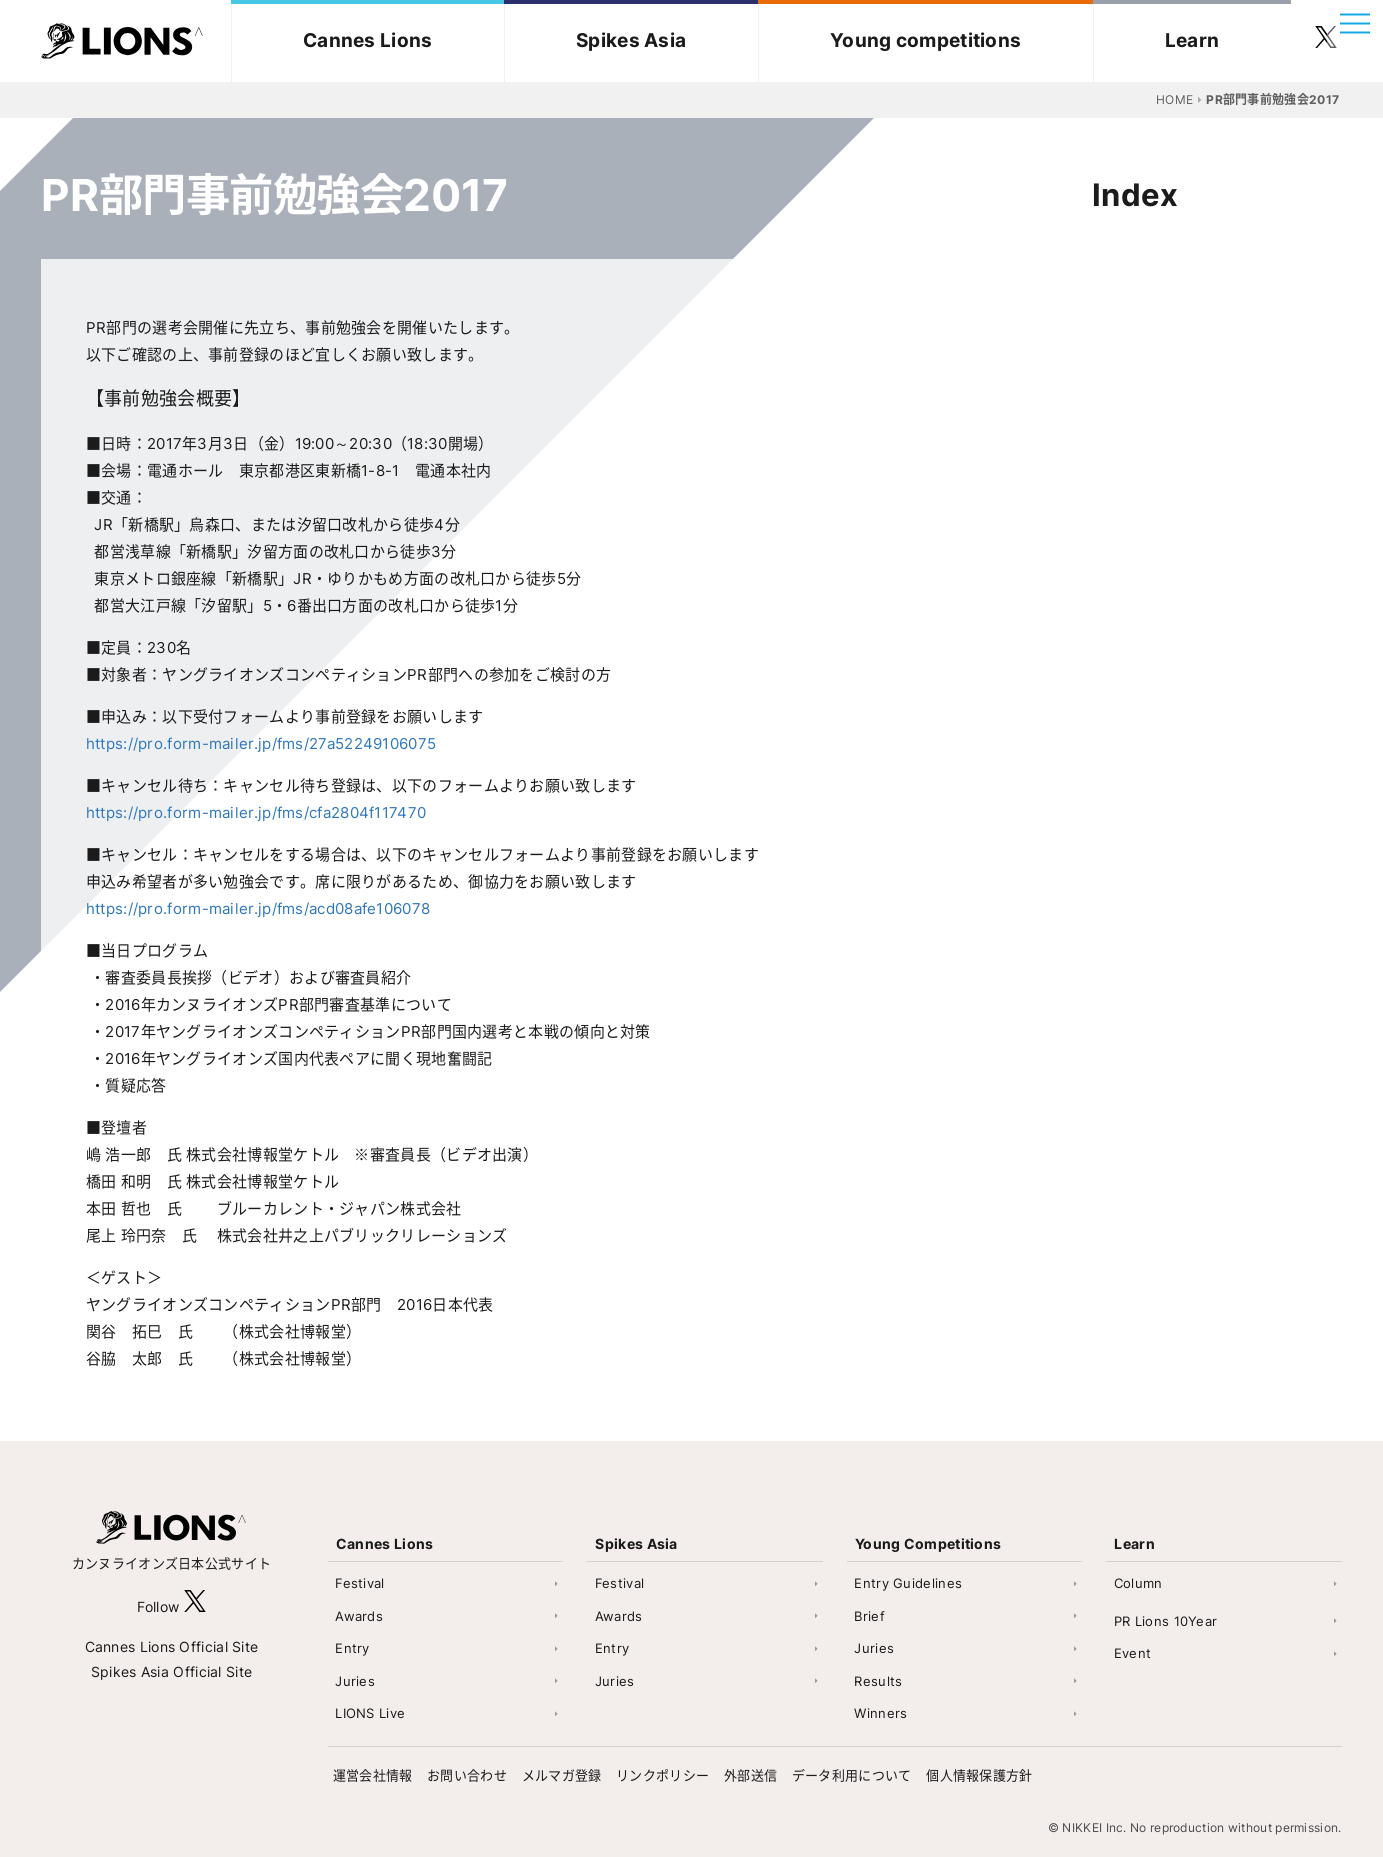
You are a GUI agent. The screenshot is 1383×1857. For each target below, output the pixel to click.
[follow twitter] (1326, 41)
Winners (880, 1713)
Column (1138, 1583)
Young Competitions (928, 1543)
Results (878, 1681)
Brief (869, 1616)
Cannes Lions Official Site (172, 1646)
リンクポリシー (662, 1775)
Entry (352, 1648)
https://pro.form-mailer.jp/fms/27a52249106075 (261, 743)
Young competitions (925, 40)
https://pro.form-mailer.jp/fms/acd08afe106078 (258, 908)
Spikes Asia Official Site (172, 1671)
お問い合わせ (467, 1775)
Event (1133, 1653)
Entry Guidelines (908, 1583)
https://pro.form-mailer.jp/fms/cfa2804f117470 (256, 812)
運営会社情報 (373, 1775)
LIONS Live (370, 1713)
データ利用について (852, 1775)
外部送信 (750, 1775)
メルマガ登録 (562, 1775)
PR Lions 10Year (1166, 1621)
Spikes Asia (631, 40)
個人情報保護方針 (979, 1775)
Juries (355, 1681)
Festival (359, 1583)
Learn (1192, 40)
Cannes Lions (368, 40)
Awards (359, 1616)
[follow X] (195, 1606)
